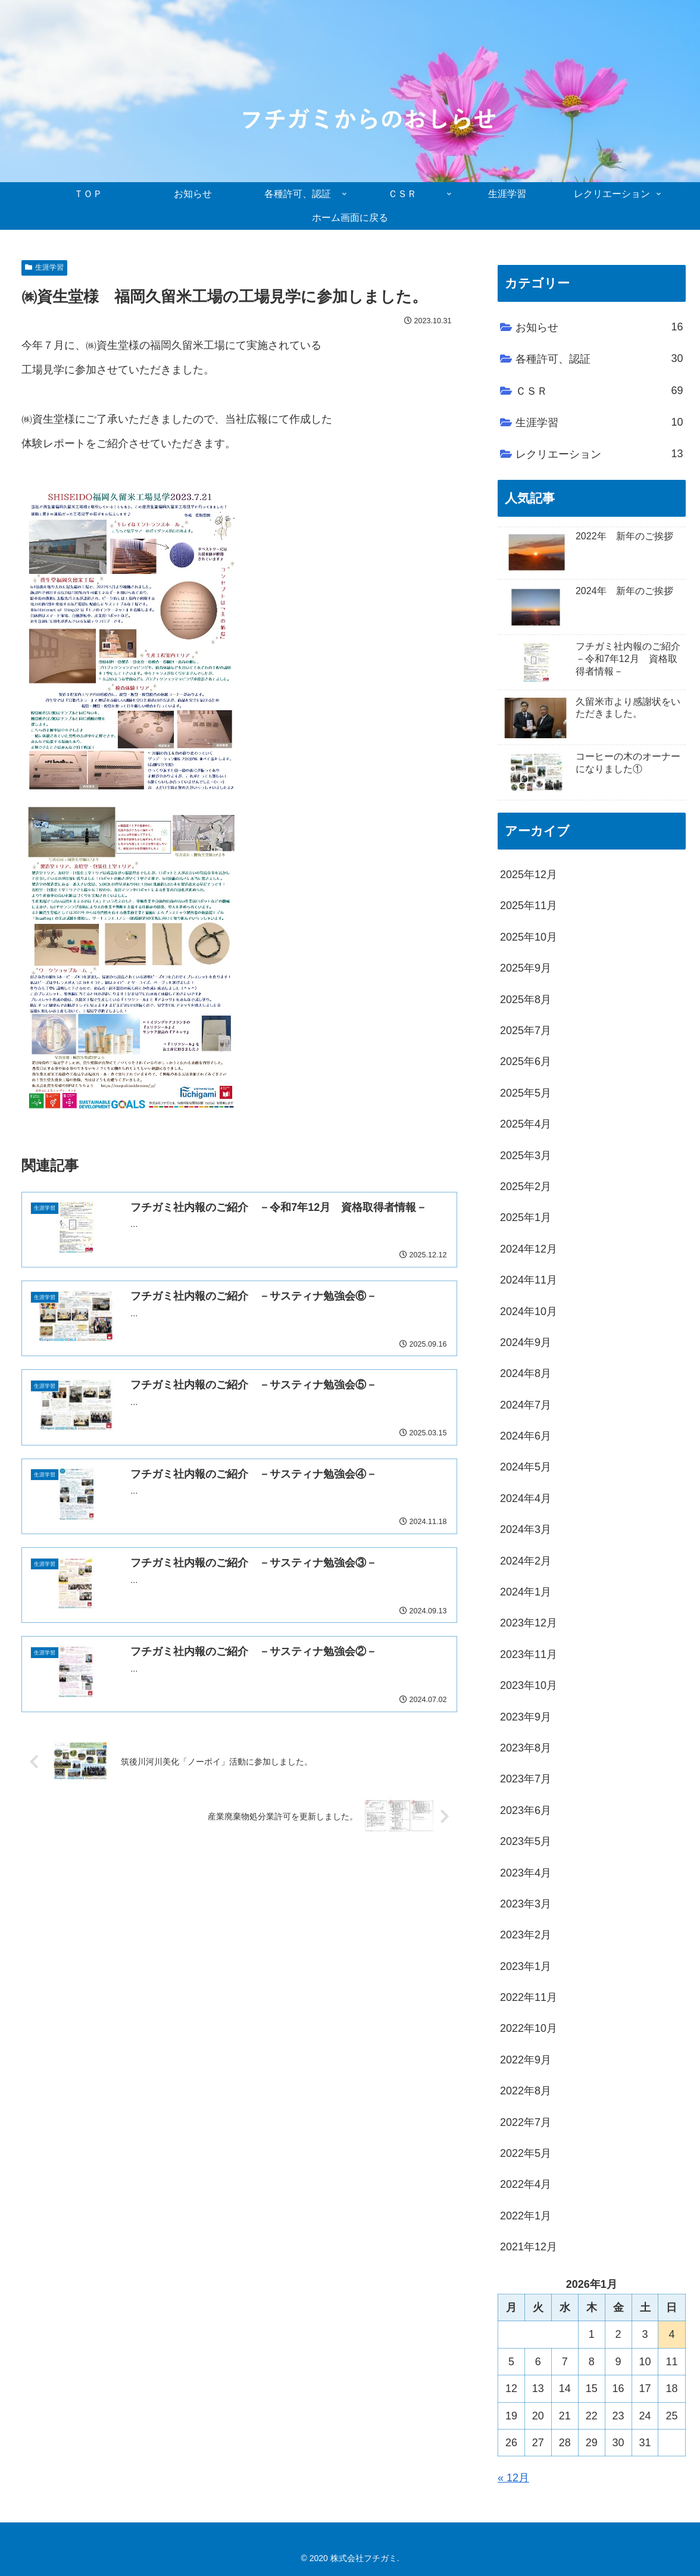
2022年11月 (528, 1997)
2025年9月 (525, 968)
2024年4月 (525, 1498)
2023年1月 (525, 1966)
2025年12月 (528, 874)
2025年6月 (525, 1061)
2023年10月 (528, 1685)
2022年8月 (525, 2091)
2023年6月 (525, 1810)
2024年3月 (525, 1529)
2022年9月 (525, 2060)
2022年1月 (525, 2216)
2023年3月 (525, 1904)
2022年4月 (525, 2184)
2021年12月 (528, 2247)
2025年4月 (525, 1124)
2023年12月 (528, 1623)
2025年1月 (525, 1217)
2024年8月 (525, 1373)
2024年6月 (525, 1436)
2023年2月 (525, 1935)
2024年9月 (525, 1342)
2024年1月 (525, 1592)
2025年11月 (528, 905)
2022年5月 (525, 2153)
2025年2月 (525, 1186)
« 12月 (513, 2478)
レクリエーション (599, 453)
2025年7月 (525, 1030)
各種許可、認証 (599, 358)
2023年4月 (525, 1873)
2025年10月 (528, 937)
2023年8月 (525, 1748)
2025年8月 (525, 1000)
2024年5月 (525, 1467)
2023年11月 (528, 1654)
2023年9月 (525, 1717)
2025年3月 (525, 1155)
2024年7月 (525, 1405)
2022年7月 (525, 2122)
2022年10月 (528, 2028)
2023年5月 (525, 1841)
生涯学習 (44, 267)
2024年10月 (528, 1311)
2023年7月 (525, 1779)
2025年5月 (525, 1093)
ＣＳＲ (599, 390)
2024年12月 (528, 1249)
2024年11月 (528, 1280)
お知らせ (599, 326)
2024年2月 (525, 1561)
